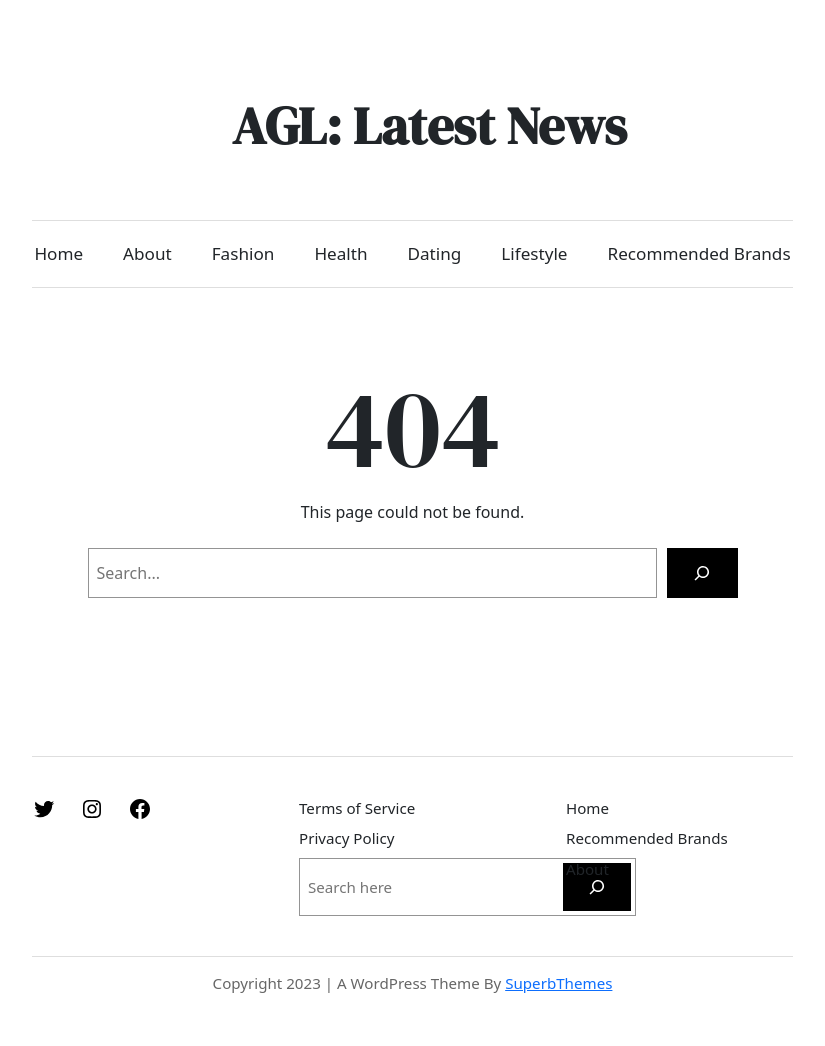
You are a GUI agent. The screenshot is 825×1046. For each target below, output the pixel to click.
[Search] (702, 572)
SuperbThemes (558, 983)
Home (58, 253)
